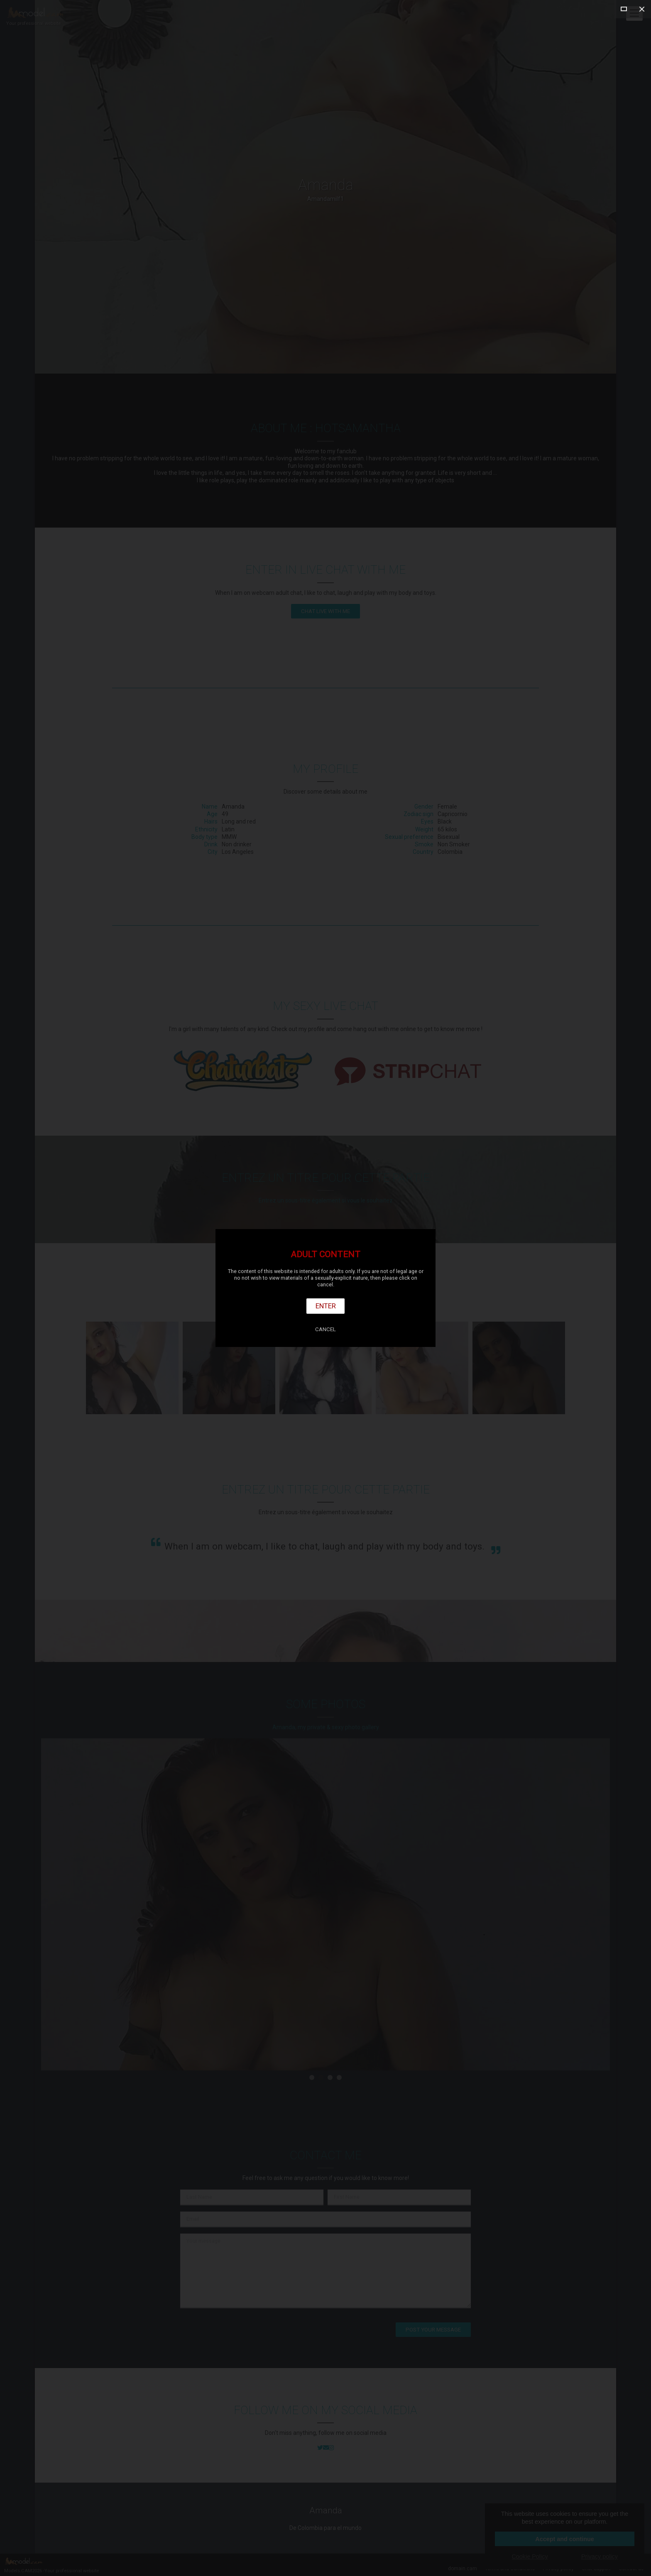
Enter (326, 1306)
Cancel (325, 1329)
